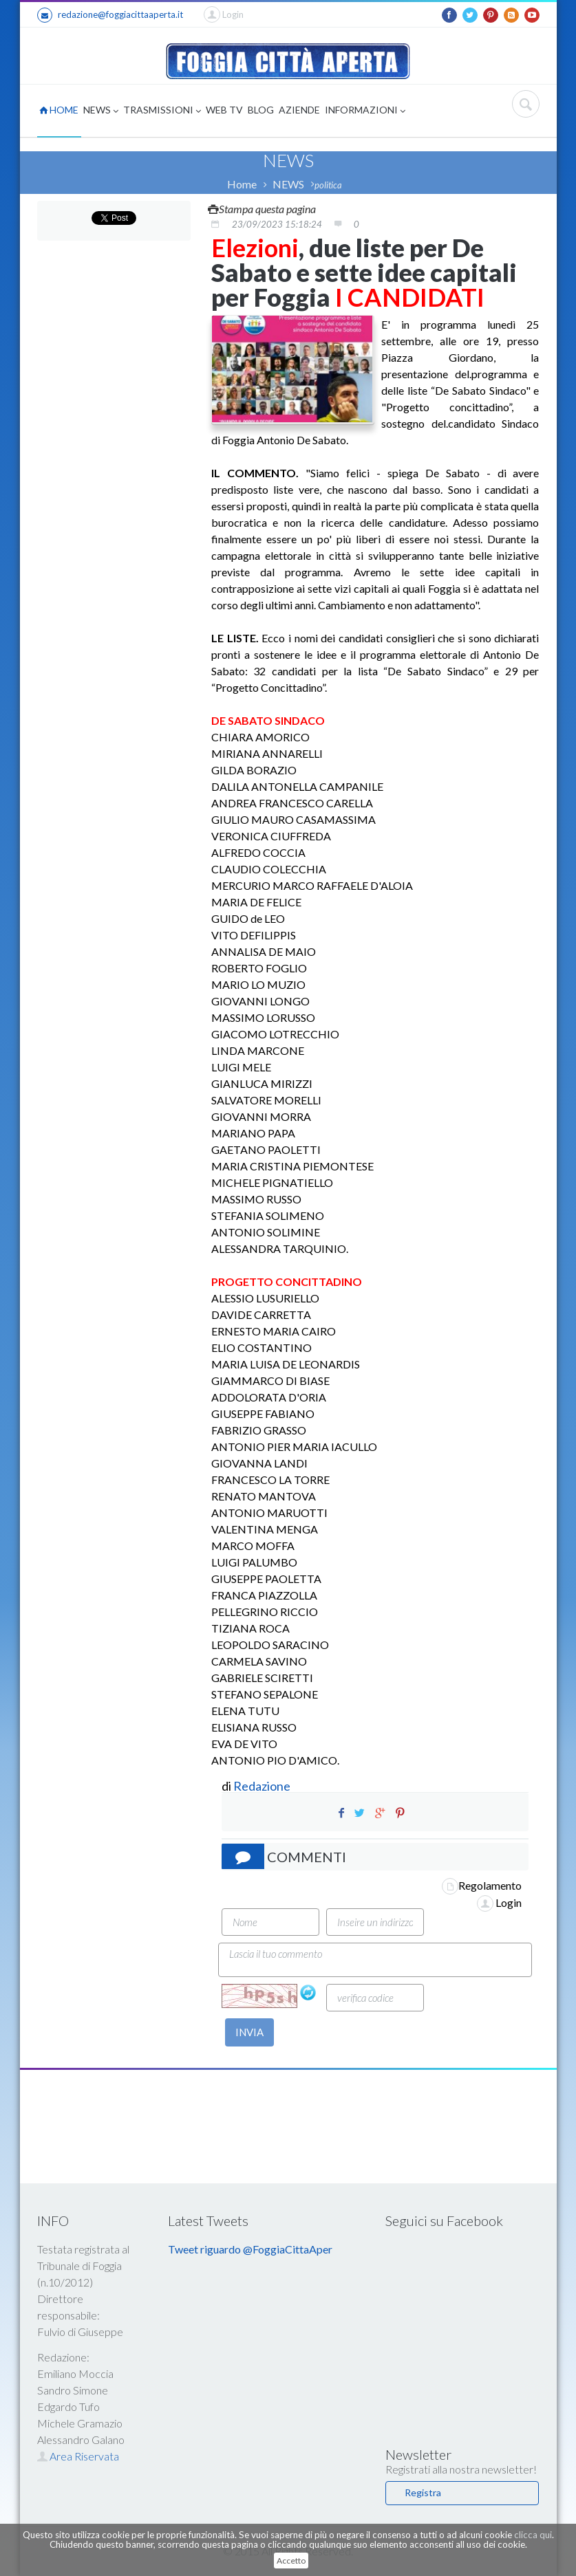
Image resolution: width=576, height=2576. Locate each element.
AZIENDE (299, 110)
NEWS (100, 111)
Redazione (262, 1785)
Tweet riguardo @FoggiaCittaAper (250, 2249)
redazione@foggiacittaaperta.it (110, 15)
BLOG (261, 110)
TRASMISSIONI (162, 111)
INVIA (249, 2032)
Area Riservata (78, 2456)
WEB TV (224, 110)
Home (242, 183)
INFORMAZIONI (365, 111)
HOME (58, 110)
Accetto (291, 2560)
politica (328, 184)
